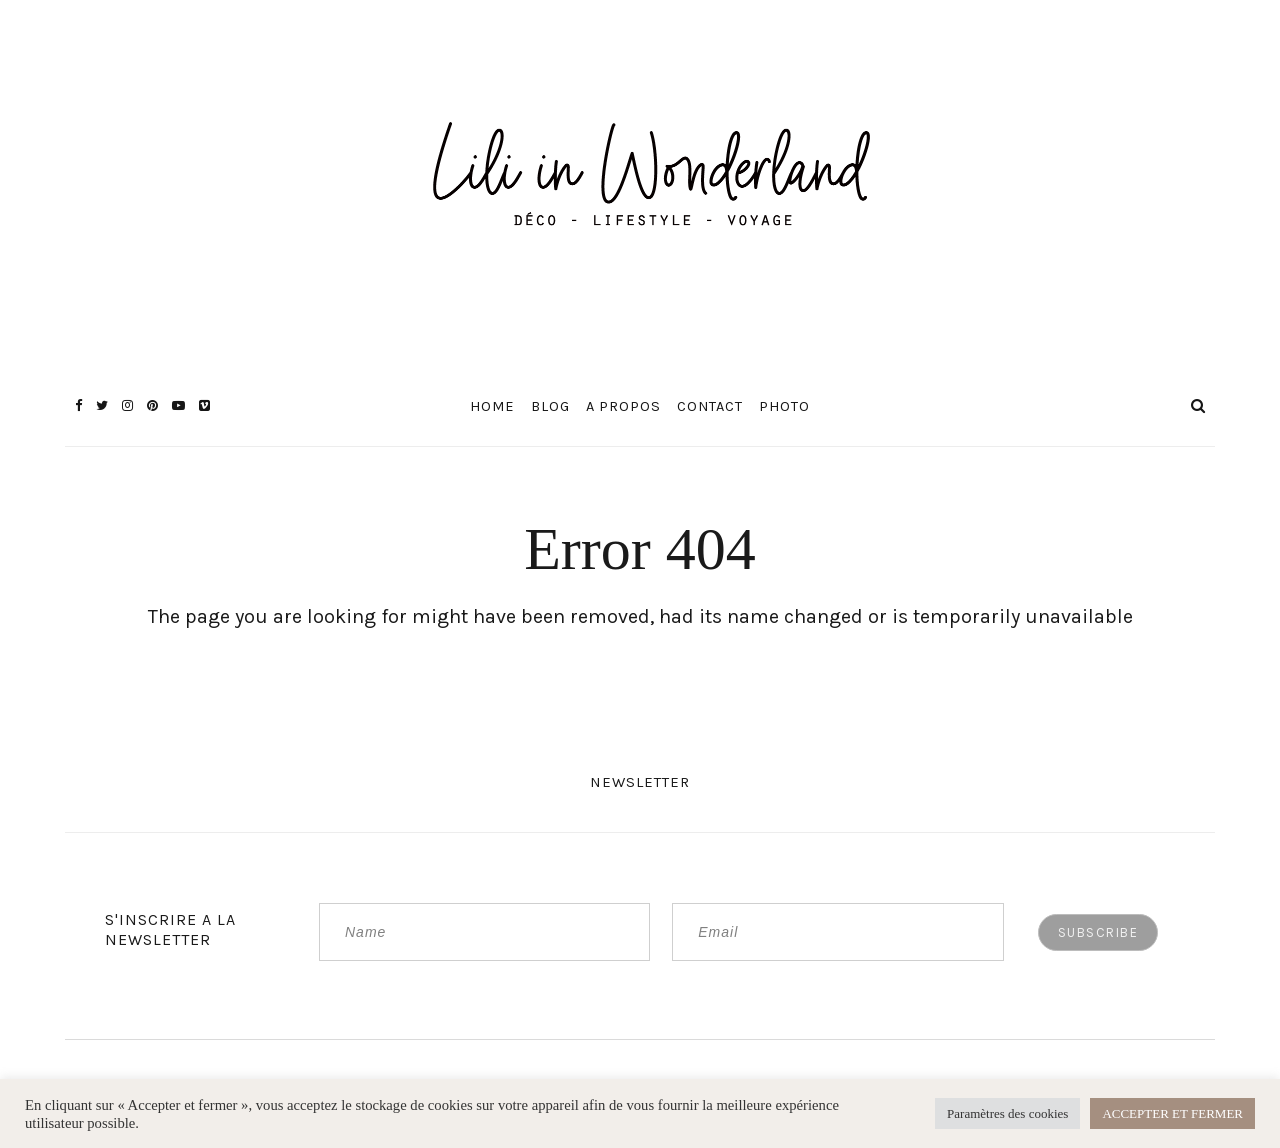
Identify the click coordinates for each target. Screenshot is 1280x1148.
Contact (710, 406)
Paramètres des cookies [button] (1007, 1113)
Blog (550, 406)
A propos (623, 406)
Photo (784, 406)
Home (492, 406)
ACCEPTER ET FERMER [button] (1172, 1113)
